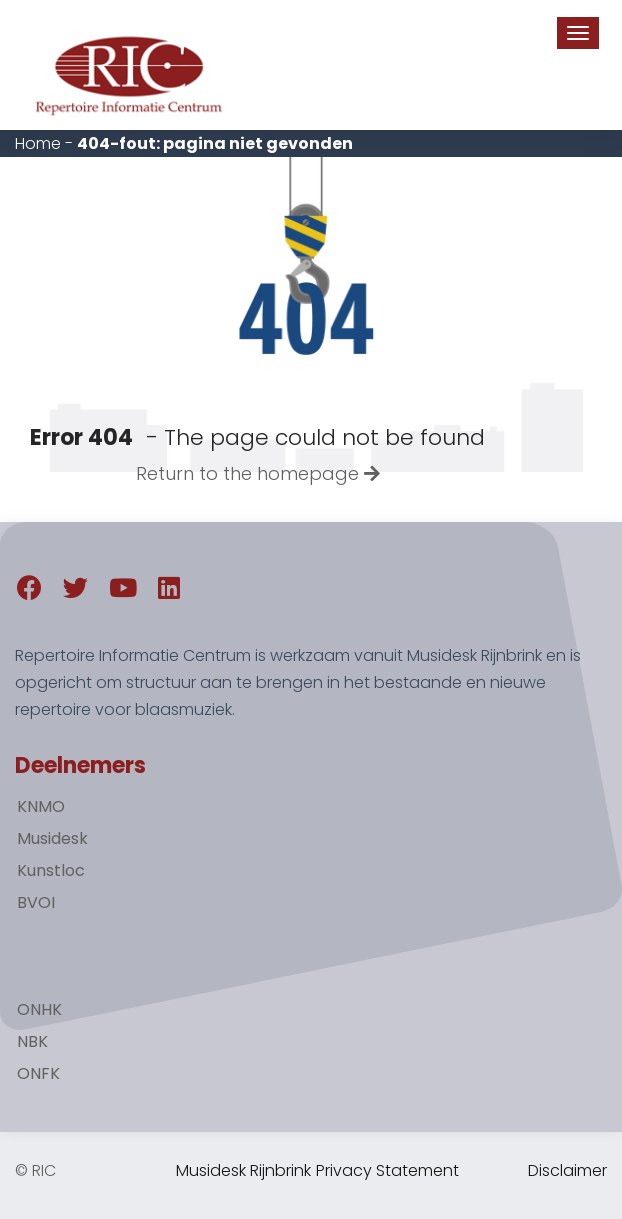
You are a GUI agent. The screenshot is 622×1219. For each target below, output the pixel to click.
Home (38, 143)
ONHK (39, 1009)
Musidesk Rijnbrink (243, 1170)
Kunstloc (51, 870)
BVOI (36, 902)
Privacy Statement (387, 1170)
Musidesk (52, 838)
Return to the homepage (258, 473)
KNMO (41, 806)
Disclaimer (567, 1170)
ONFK (38, 1073)
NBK (32, 1041)
